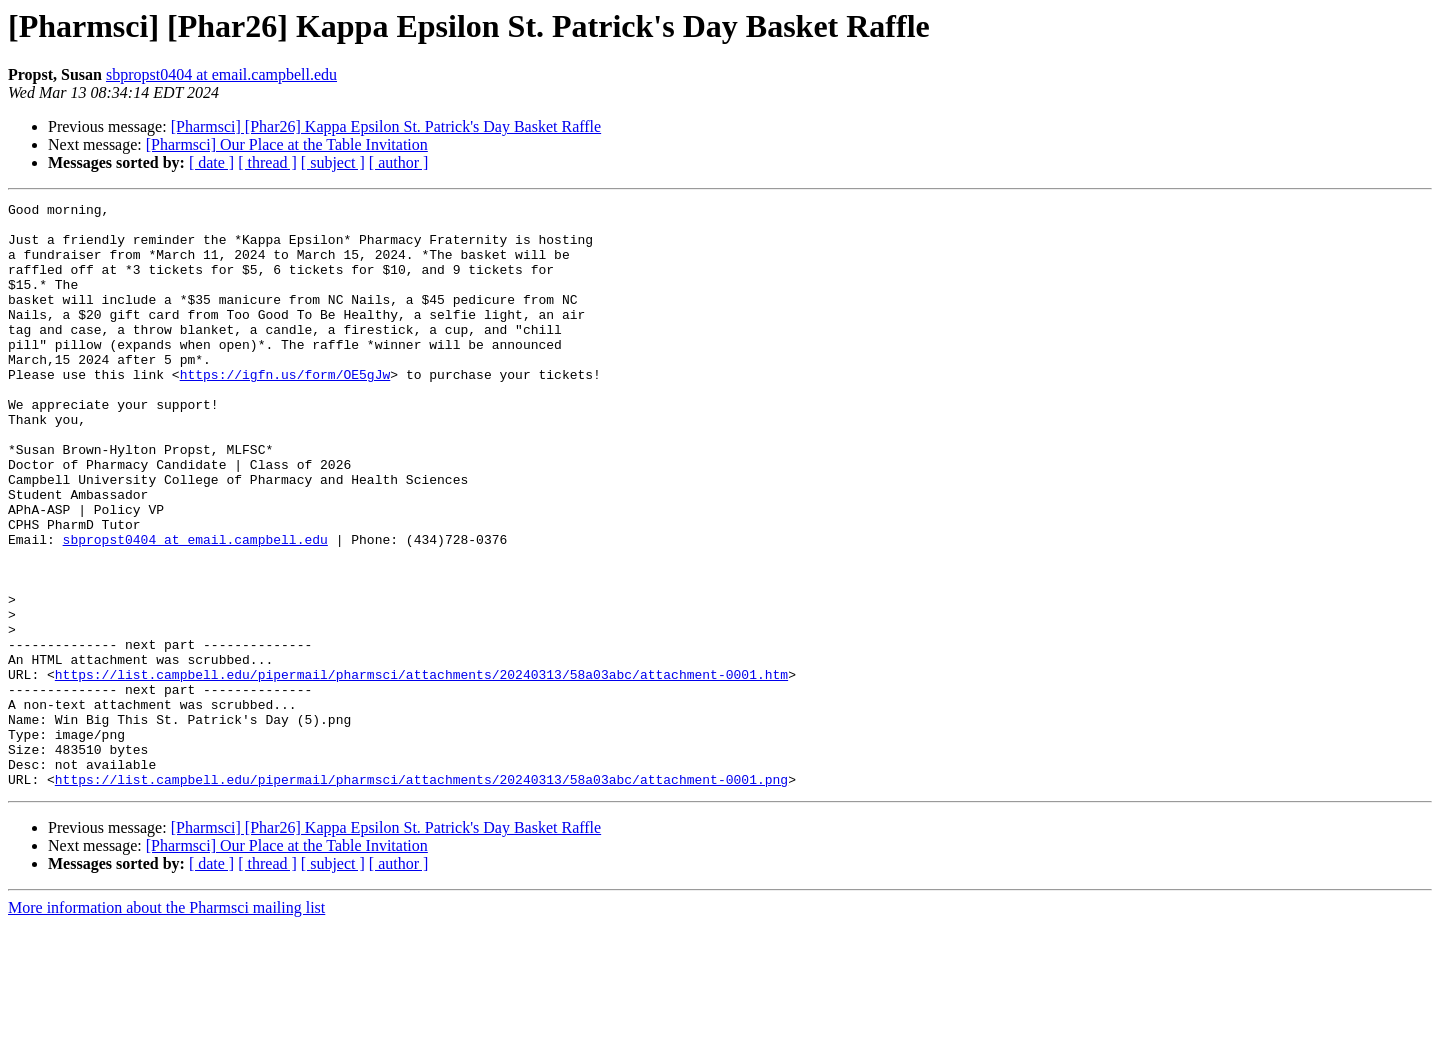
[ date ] (211, 162)
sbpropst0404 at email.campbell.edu (221, 74)
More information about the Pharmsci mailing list (166, 1024)
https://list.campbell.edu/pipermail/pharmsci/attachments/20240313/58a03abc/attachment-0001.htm (421, 770)
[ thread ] (267, 162)
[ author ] (399, 162)
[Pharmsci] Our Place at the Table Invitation (287, 144)
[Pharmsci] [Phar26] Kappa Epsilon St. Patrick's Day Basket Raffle (386, 126)
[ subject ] (333, 162)
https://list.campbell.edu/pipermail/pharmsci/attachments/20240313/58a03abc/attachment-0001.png (421, 896)
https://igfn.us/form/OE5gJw (285, 410)
